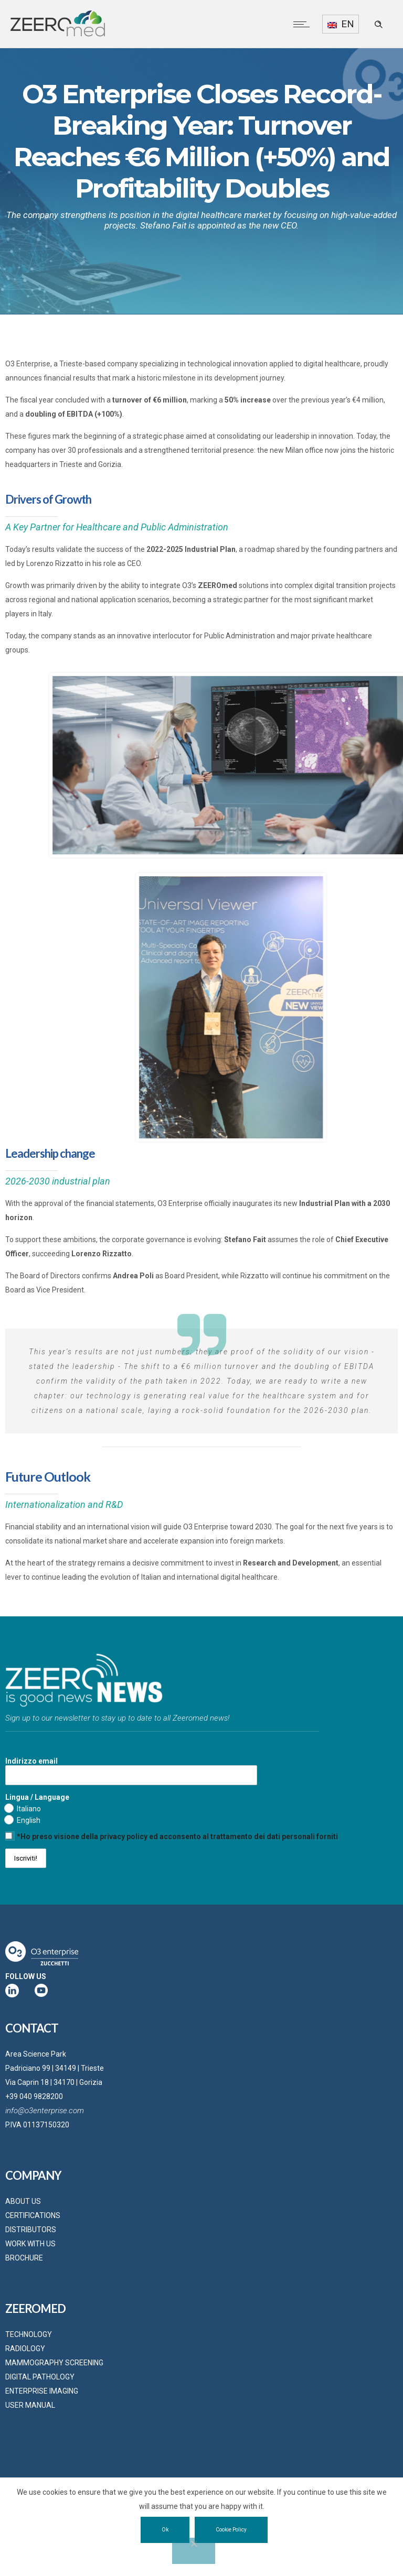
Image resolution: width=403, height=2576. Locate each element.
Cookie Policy (231, 2529)
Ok (165, 2529)
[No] (193, 2551)
